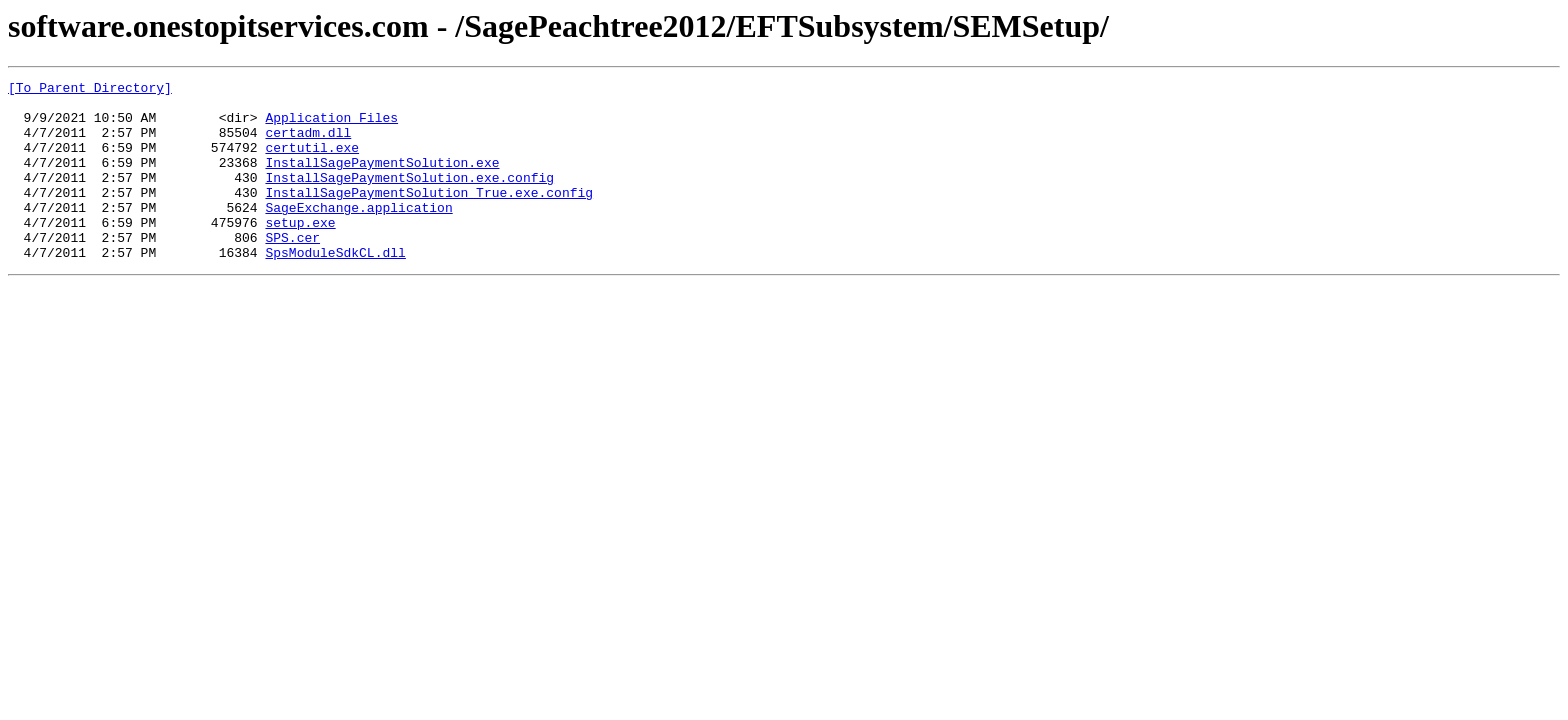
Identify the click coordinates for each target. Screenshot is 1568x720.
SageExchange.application (358, 234)
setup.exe (300, 252)
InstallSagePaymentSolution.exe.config (409, 198)
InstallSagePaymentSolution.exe (382, 180)
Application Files (331, 126)
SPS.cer (292, 270)
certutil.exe (312, 162)
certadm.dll (308, 144)
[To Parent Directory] (90, 90)
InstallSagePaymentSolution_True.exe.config (429, 216)
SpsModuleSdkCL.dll (335, 288)
